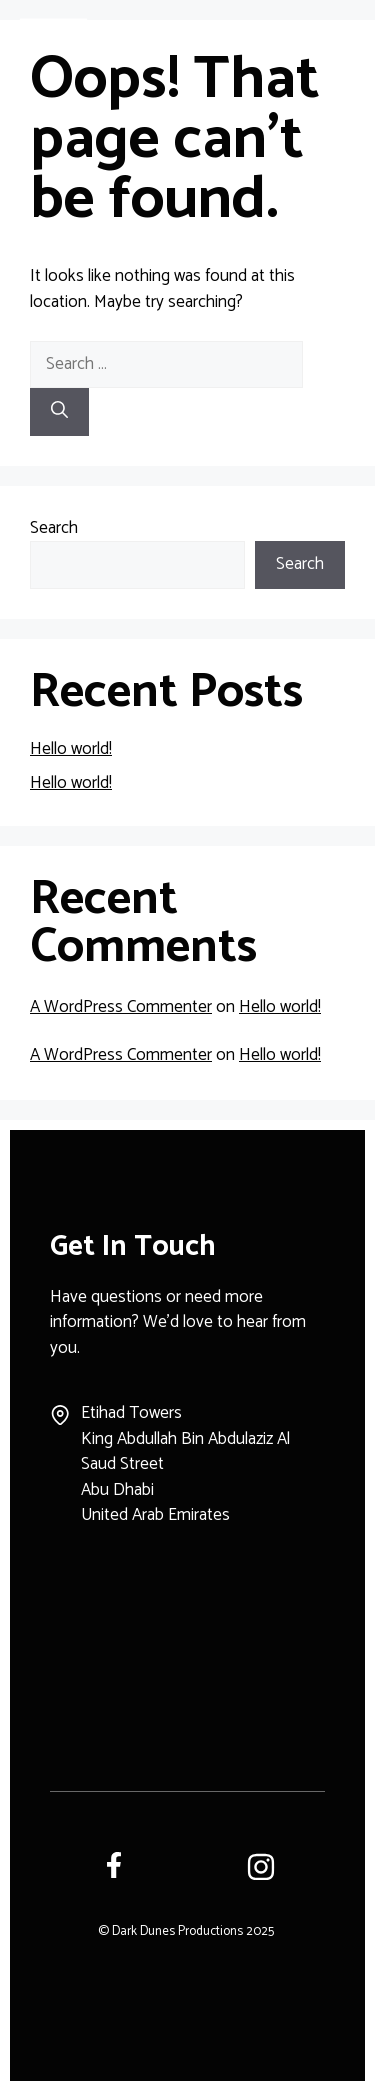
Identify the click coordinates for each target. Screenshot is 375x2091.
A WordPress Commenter (121, 1007)
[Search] (59, 412)
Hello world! (71, 749)
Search (54, 528)
